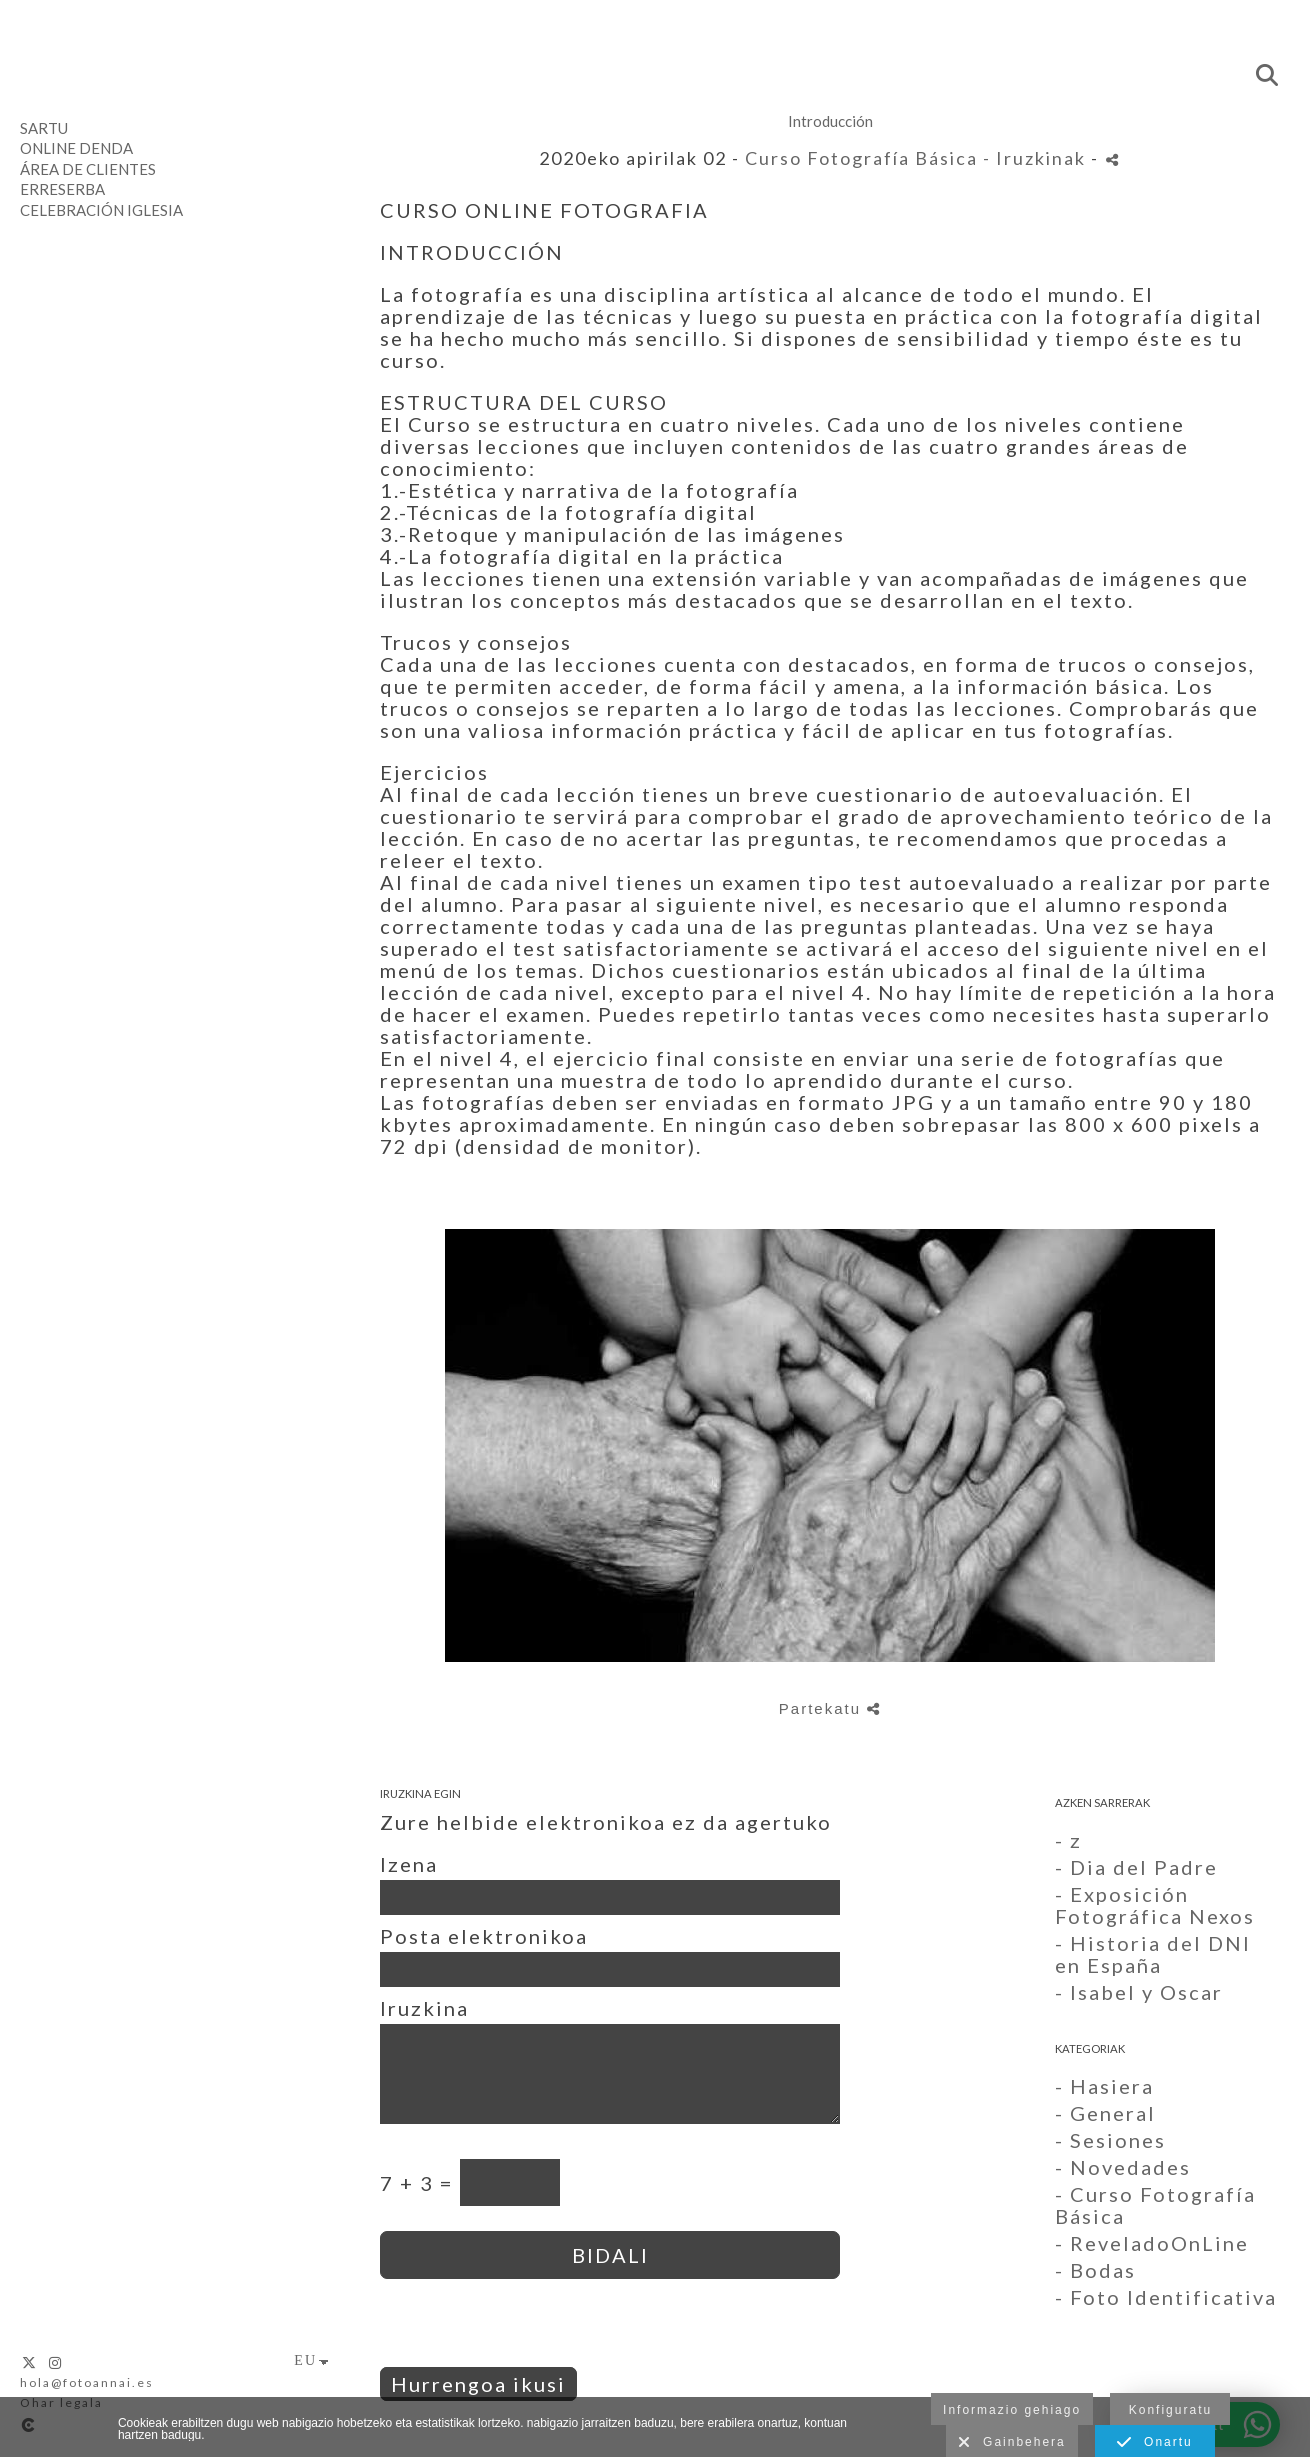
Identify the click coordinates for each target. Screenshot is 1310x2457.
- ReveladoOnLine (1152, 2243)
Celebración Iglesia (101, 210)
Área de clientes (88, 169)
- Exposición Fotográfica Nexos (1155, 1905)
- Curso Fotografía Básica (1155, 2205)
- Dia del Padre (1136, 1867)
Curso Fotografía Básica (861, 158)
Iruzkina (424, 2008)
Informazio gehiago (1012, 2410)
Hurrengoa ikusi (478, 2384)
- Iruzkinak (1037, 158)
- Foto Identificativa (1166, 2297)
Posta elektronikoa (484, 1936)
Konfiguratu (1170, 2410)
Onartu (1154, 2443)
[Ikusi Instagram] (56, 2363)
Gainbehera (1011, 2443)
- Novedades (1123, 2167)
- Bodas (1095, 2270)
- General (1105, 2113)
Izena (409, 1864)
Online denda (76, 148)
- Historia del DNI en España (1153, 1954)
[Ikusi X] (30, 2363)
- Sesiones (1110, 2140)
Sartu (44, 128)
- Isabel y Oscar (1139, 1992)
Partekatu (830, 1708)
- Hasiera (1104, 2086)
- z (1068, 1840)
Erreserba (62, 189)
